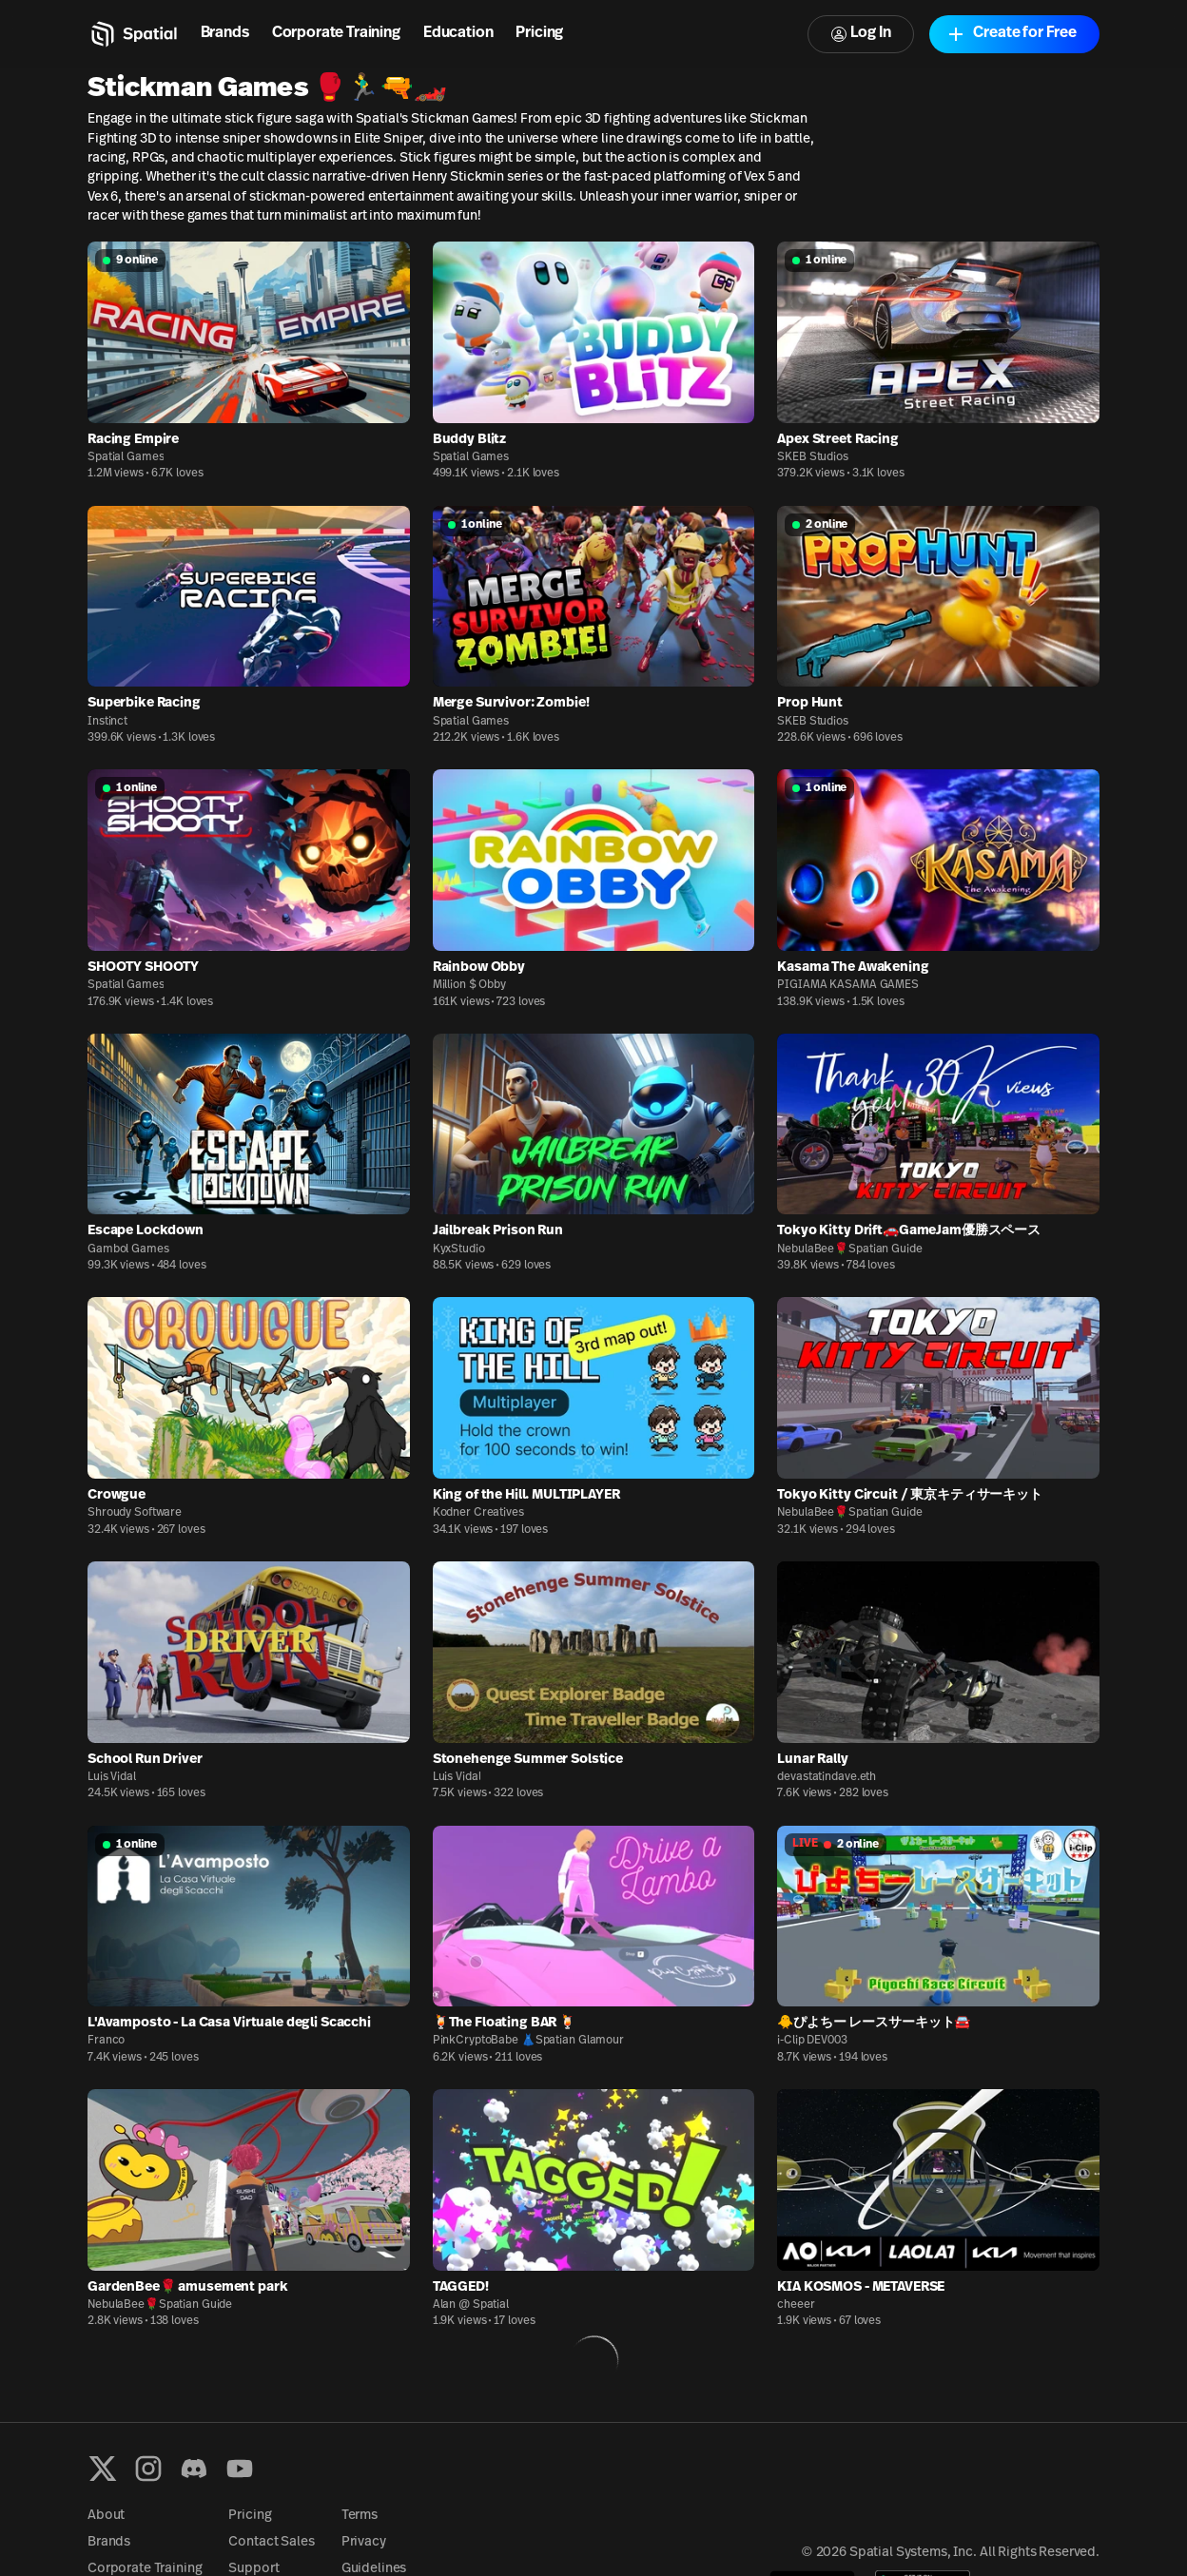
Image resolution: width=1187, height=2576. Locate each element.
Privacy (363, 2542)
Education (458, 33)
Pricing (539, 33)
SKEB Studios (812, 457)
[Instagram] (148, 2468)
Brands (225, 33)
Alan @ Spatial (471, 2305)
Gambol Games (128, 1249)
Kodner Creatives (478, 1513)
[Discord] (194, 2468)
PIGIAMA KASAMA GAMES (848, 985)
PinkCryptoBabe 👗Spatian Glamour (528, 2040)
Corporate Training (336, 33)
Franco (106, 2040)
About (106, 2515)
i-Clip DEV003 (811, 2040)
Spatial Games (126, 457)
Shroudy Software (135, 1513)
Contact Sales (271, 2542)
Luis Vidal (112, 1777)
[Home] (133, 34)
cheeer (795, 2305)
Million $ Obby (469, 985)
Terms (359, 2515)
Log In (860, 34)
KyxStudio (459, 1249)
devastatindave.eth (826, 1777)
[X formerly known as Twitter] (103, 2468)
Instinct (107, 721)
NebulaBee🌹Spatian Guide (849, 1249)
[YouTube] (239, 2468)
